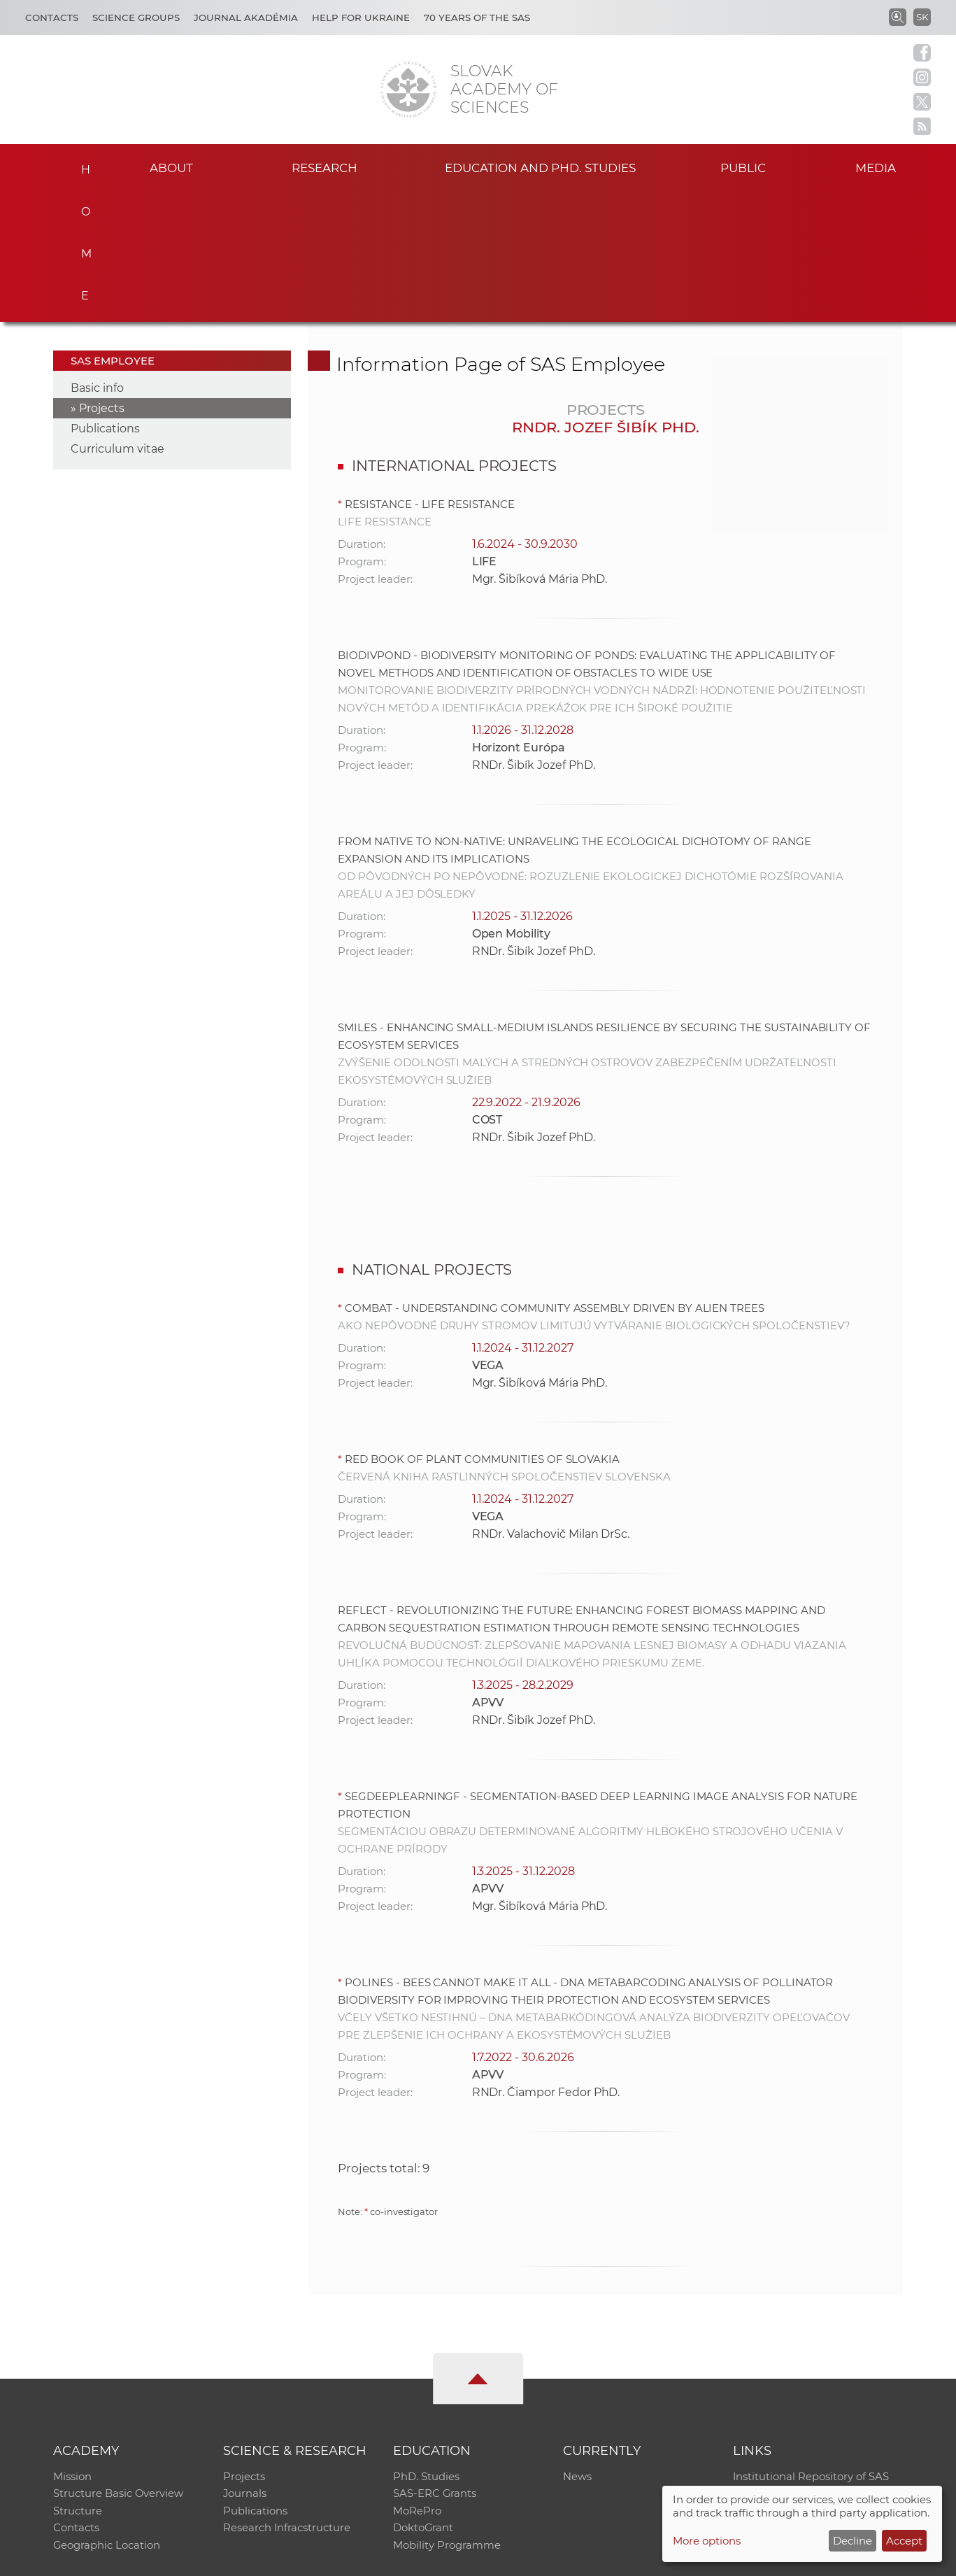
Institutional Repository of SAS (811, 2345)
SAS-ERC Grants (435, 2363)
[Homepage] (408, 90)
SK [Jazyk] (922, 16)
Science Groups (136, 17)
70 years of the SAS (477, 17)
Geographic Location (107, 2418)
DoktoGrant (423, 2400)
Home (81, 165)
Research (324, 167)
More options (707, 2540)
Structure (77, 2382)
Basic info (97, 256)
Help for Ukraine (361, 17)
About (171, 167)
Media (882, 167)
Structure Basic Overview (118, 2363)
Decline (852, 2540)
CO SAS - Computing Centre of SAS (242, 2559)
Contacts (51, 17)
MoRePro (417, 2382)
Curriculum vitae (117, 317)
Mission (72, 2345)
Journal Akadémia (246, 17)
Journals (245, 2363)
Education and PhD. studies (540, 167)
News (577, 2345)
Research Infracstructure (287, 2400)
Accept (904, 2540)
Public (743, 167)
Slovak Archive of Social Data (807, 2363)
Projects (101, 276)
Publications (105, 297)
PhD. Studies (426, 2345)
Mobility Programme (447, 2418)
